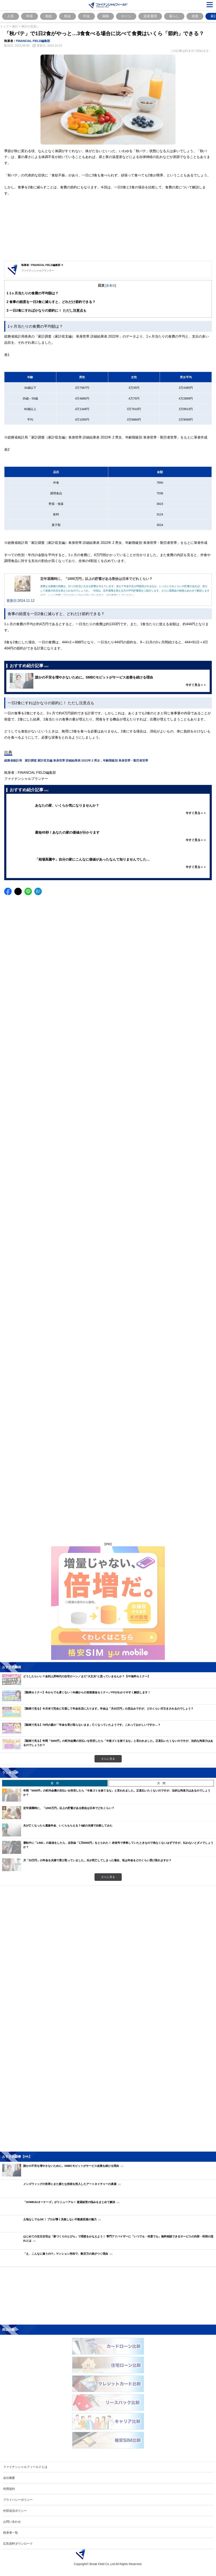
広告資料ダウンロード (18, 2543)
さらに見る (108, 1758)
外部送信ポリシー (15, 2510)
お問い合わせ (12, 2521)
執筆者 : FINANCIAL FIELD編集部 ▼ (42, 265)
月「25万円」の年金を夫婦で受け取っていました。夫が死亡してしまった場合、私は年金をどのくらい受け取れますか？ (97, 1860)
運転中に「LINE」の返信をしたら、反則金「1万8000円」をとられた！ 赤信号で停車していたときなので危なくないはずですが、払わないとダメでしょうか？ (118, 1844)
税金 (67, 16)
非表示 (110, 285)
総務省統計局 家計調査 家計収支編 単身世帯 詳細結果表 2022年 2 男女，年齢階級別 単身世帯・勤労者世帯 (76, 760)
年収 (29, 16)
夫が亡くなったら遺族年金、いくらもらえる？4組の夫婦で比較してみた (67, 1825)
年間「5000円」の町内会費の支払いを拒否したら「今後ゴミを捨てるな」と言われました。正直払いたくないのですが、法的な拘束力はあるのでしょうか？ (116, 1792)
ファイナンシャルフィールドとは (25, 2466)
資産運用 (150, 16)
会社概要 (9, 2477)
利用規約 (9, 2488)
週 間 (55, 1783)
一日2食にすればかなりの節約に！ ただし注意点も (46, 310)
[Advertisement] (108, 229)
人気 (10, 16)
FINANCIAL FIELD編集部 (33, 40)
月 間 (161, 1783)
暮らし (174, 16)
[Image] (108, 5)
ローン (126, 16)
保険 (105, 16)
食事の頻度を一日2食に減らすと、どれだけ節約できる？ (51, 302)
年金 (86, 16)
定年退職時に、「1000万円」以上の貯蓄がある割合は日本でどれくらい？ (68, 1808)
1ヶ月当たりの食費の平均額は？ (32, 293)
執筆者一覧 (10, 2532)
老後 (195, 16)
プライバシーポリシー (18, 2499)
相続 (48, 16)
